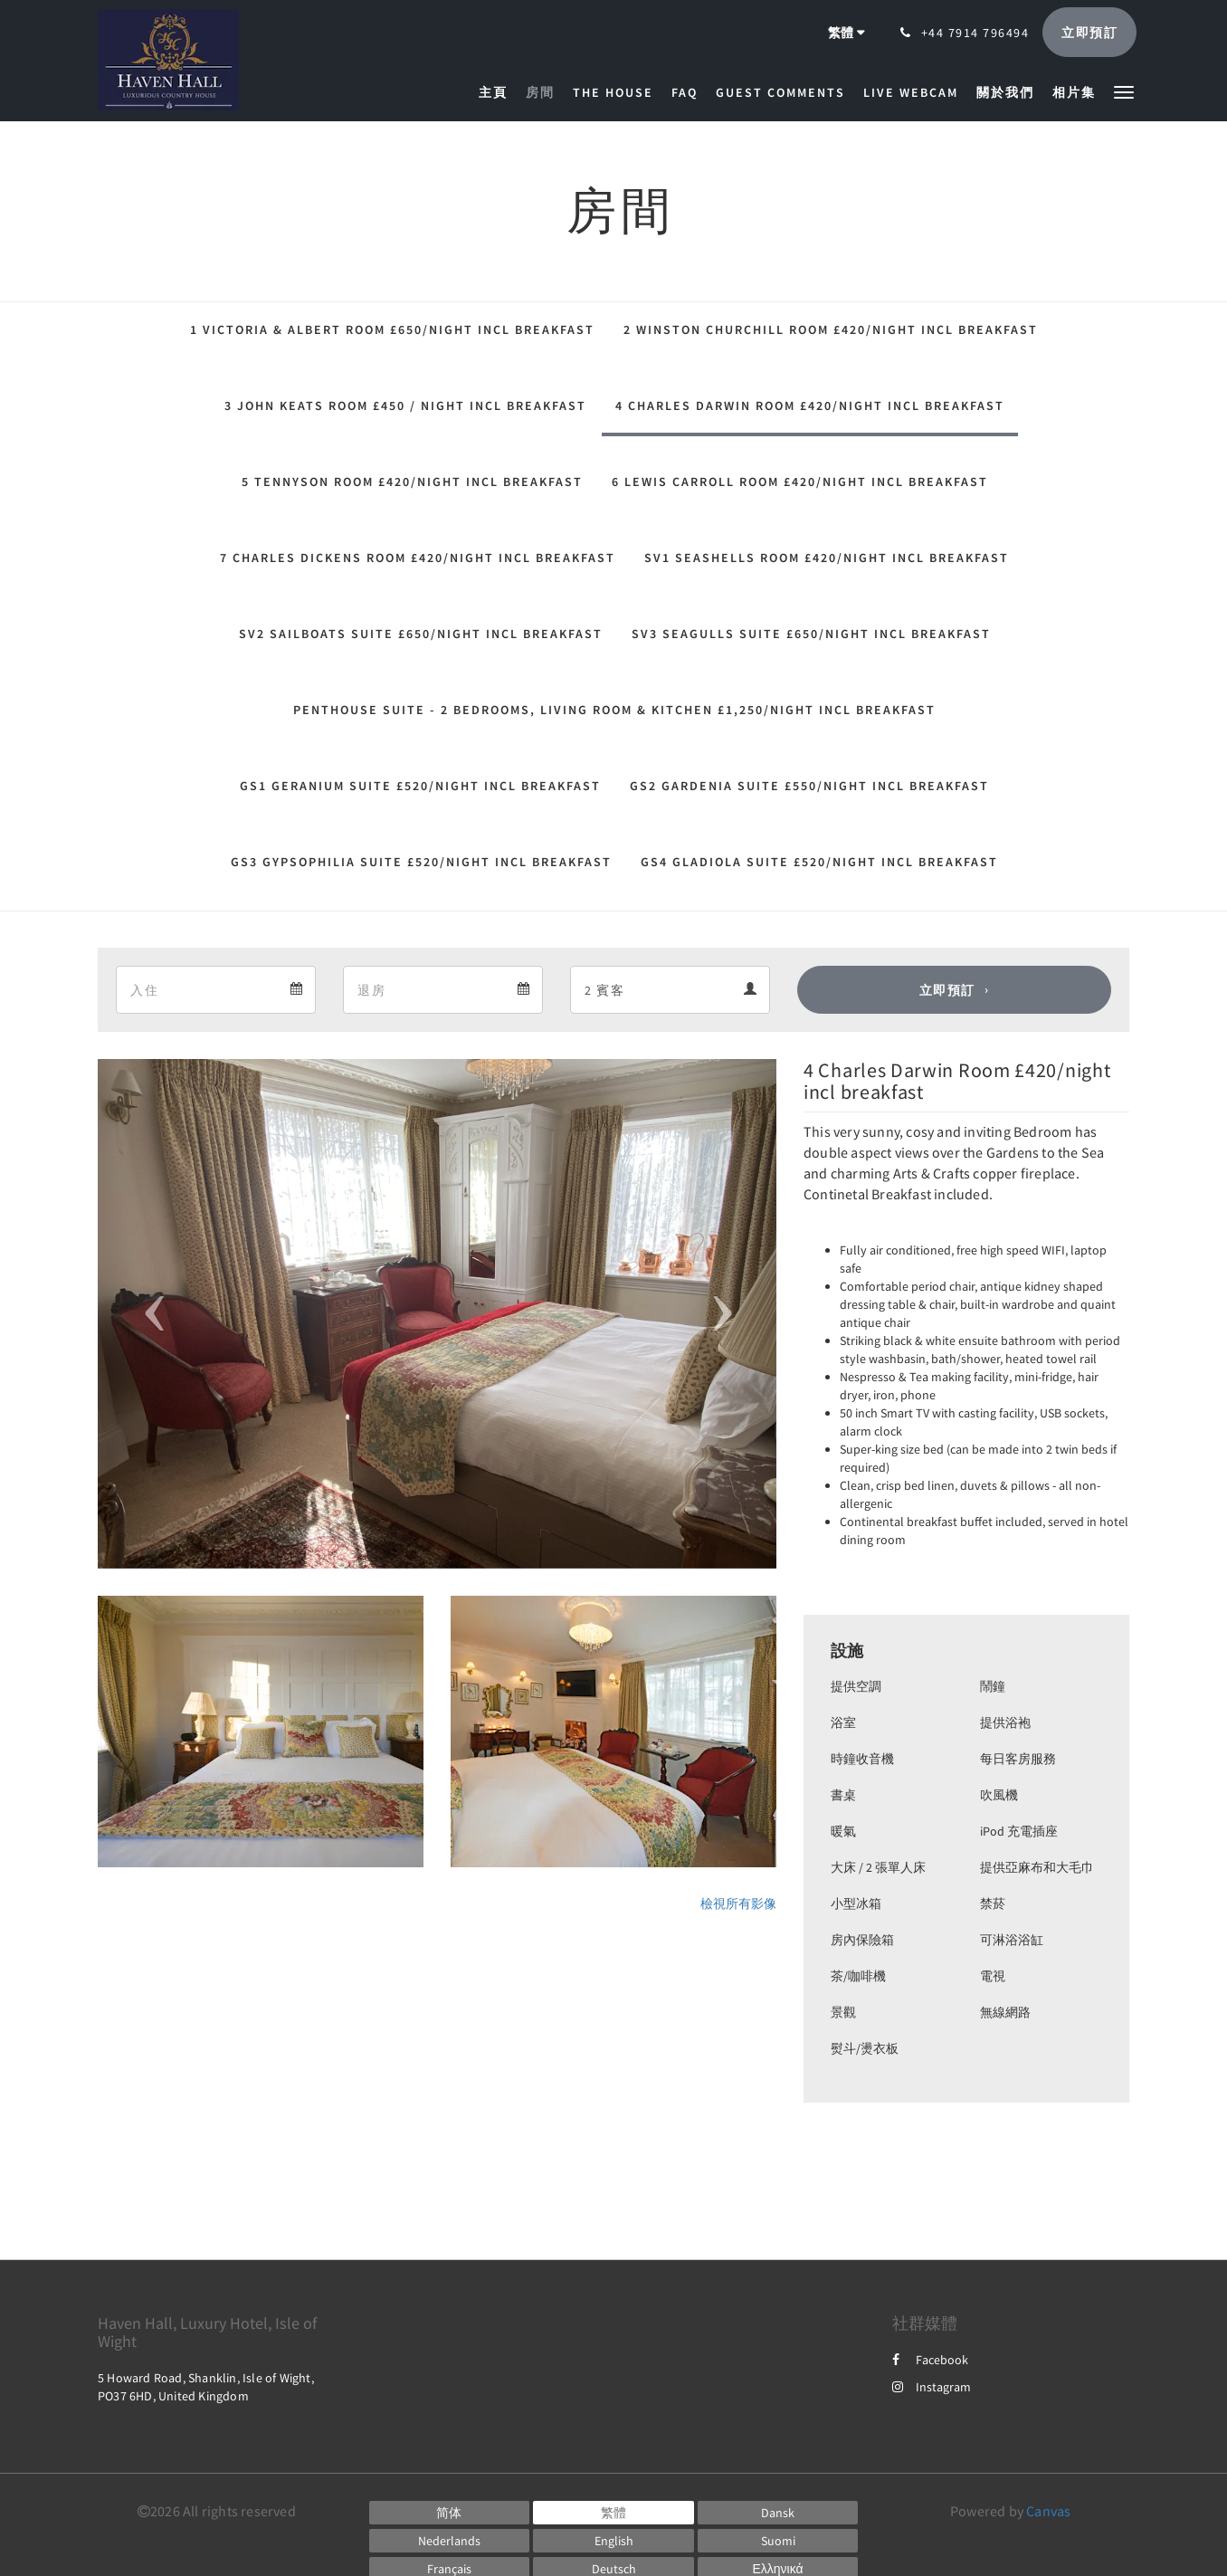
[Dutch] (449, 2540)
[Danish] (778, 2512)
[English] (613, 2540)
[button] (1124, 91)
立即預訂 (947, 990)
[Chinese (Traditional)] (613, 2512)
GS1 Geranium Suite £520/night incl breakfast (420, 786)
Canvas (1048, 2511)
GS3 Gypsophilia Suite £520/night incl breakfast (421, 862)
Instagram (931, 2387)
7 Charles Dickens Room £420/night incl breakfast (417, 557)
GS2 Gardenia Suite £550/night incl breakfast (809, 786)
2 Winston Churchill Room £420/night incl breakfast (830, 329)
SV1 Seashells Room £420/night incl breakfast (826, 557)
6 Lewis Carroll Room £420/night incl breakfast (800, 481)
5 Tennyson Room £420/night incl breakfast (412, 481)
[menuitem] (498, 92)
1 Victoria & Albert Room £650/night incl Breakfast (392, 329)
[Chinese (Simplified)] (449, 2512)
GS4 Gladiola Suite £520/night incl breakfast (819, 862)
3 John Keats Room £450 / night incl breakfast (405, 405)
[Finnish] (778, 2540)
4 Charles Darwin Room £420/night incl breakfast (809, 405)
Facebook (930, 2360)
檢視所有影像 (738, 1903)
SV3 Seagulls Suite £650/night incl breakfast (811, 633)
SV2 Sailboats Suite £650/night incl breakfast (421, 633)
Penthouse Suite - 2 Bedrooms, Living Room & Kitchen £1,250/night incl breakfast (614, 709)
